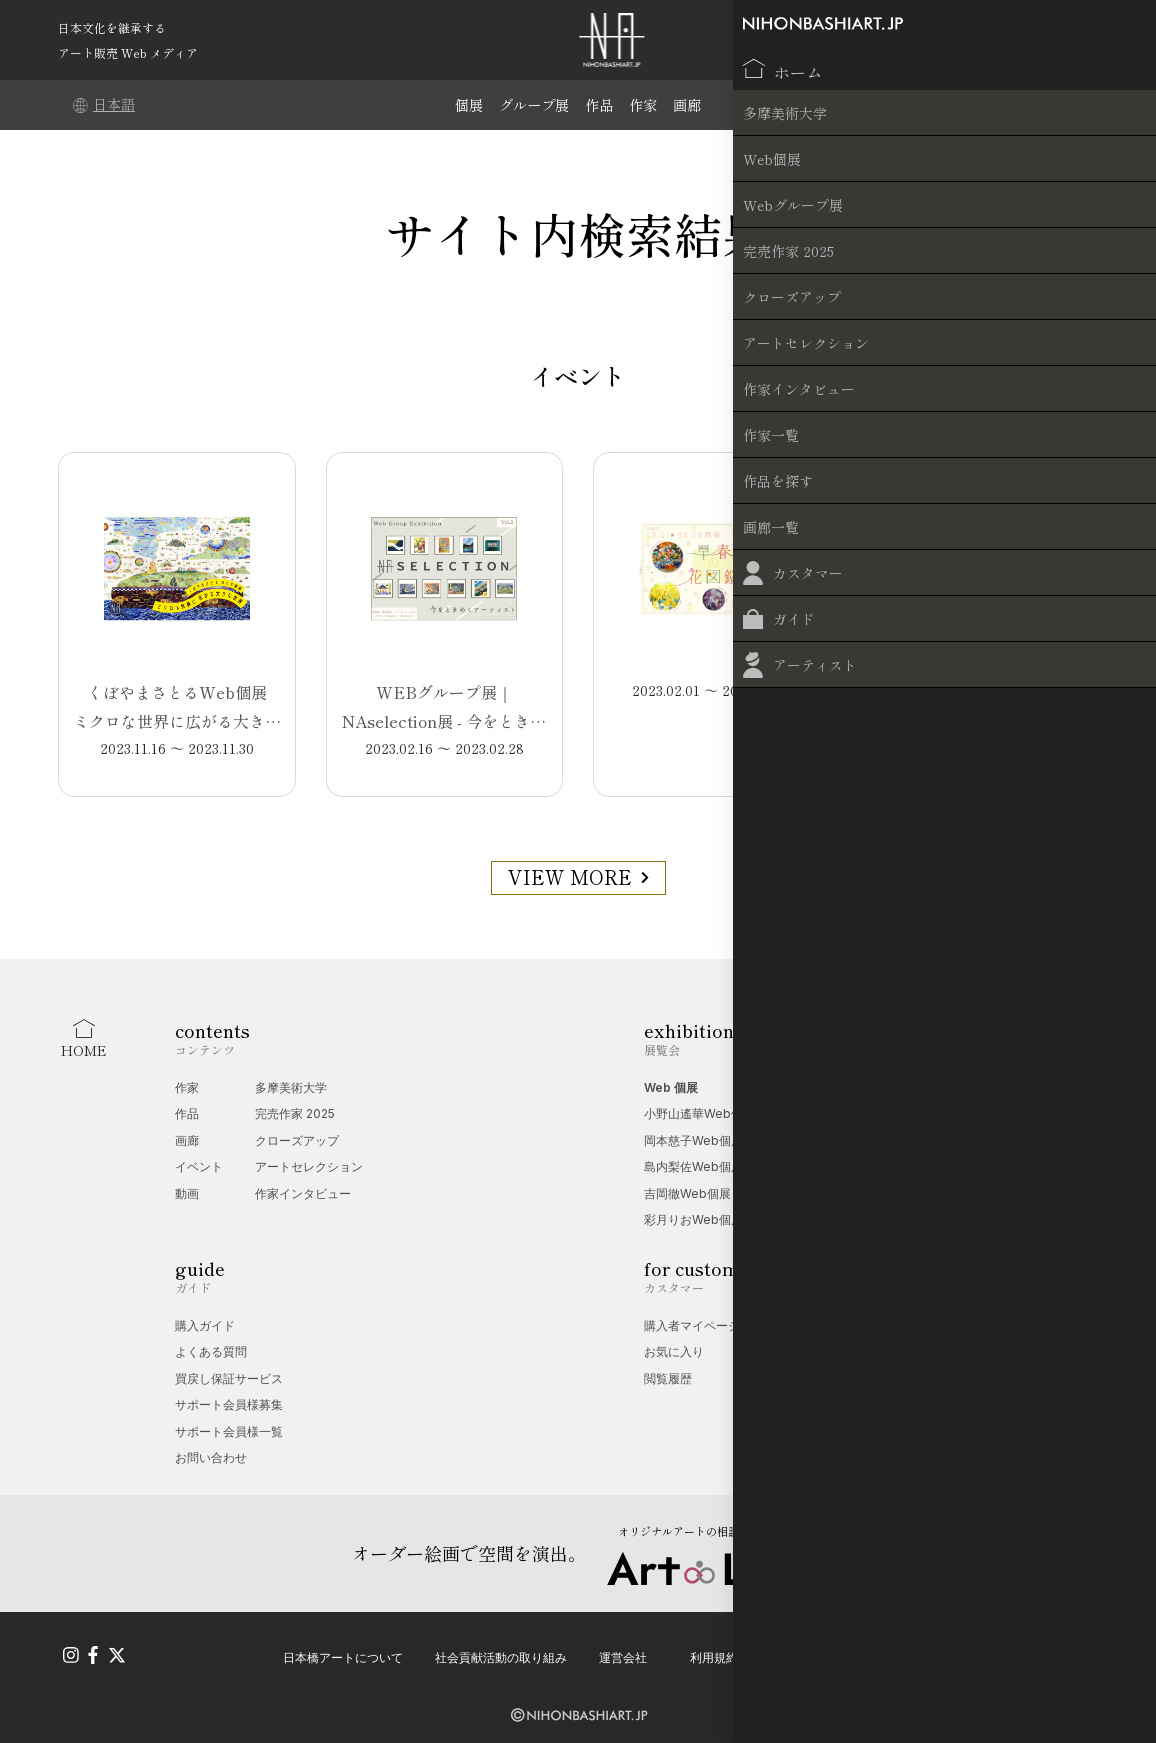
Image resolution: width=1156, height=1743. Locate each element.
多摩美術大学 (291, 1087)
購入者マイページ (692, 1325)
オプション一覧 (906, 1378)
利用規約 (714, 1650)
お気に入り (674, 1351)
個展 (464, 104)
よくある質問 (211, 1351)
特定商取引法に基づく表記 (994, 1650)
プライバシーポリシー (830, 1650)
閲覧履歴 (668, 1378)
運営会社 (623, 1650)
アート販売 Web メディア (128, 52)
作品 (601, 104)
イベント (199, 1166)
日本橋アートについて (343, 1650)
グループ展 (532, 104)
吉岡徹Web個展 (687, 1193)
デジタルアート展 (819, 1140)
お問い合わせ (211, 1457)
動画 (187, 1193)
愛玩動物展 (801, 1113)
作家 (647, 104)
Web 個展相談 (903, 1325)
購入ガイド (205, 1325)
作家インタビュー (303, 1193)
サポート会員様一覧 (229, 1431)
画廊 (693, 104)
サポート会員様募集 (229, 1404)
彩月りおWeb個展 (693, 1219)
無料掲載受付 (900, 1351)
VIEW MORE (578, 877)
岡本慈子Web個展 (693, 1140)
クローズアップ (297, 1140)
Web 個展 (671, 1087)
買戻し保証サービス (229, 1378)
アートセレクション (309, 1166)
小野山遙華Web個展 (699, 1113)
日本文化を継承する (112, 27)
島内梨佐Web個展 (693, 1166)
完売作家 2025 (295, 1113)
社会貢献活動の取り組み (501, 1650)
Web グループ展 (816, 1087)
